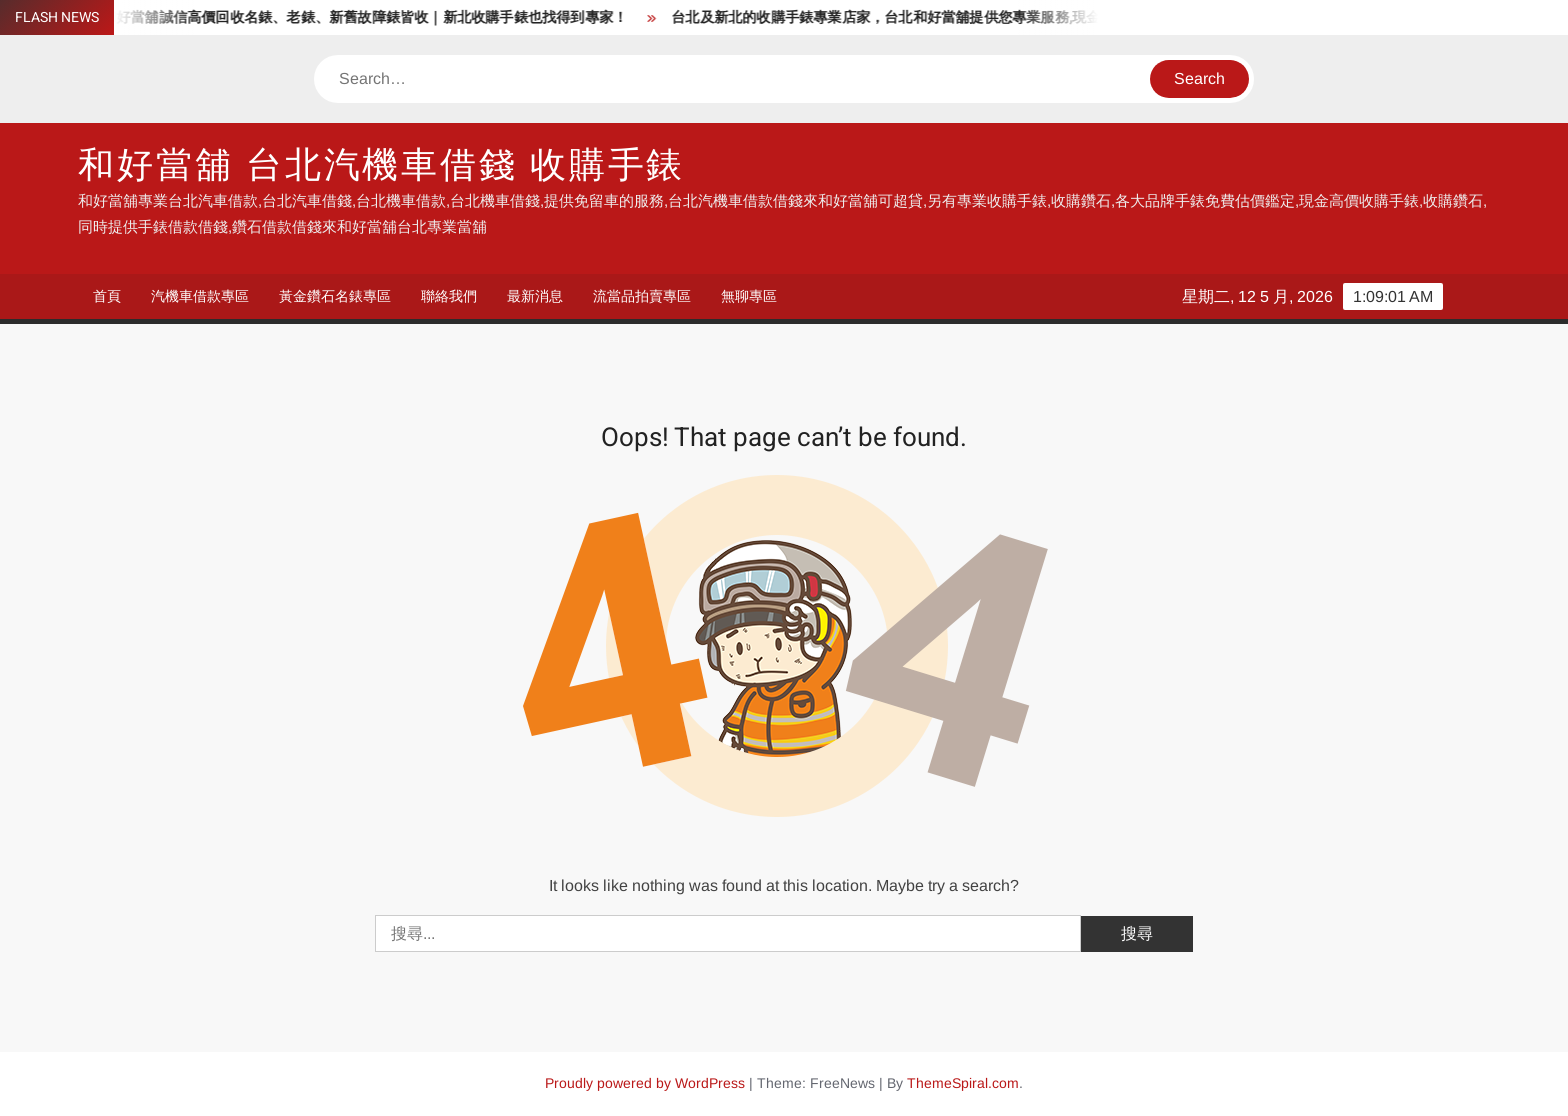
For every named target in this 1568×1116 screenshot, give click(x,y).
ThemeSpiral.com (963, 1083)
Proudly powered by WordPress (645, 1083)
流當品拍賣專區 (642, 296)
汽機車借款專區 (200, 296)
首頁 (107, 296)
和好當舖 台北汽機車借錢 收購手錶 (381, 165)
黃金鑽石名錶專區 (335, 296)
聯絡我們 (449, 296)
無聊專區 (749, 296)
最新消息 (535, 296)
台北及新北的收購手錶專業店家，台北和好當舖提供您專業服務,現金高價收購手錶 (937, 17)
